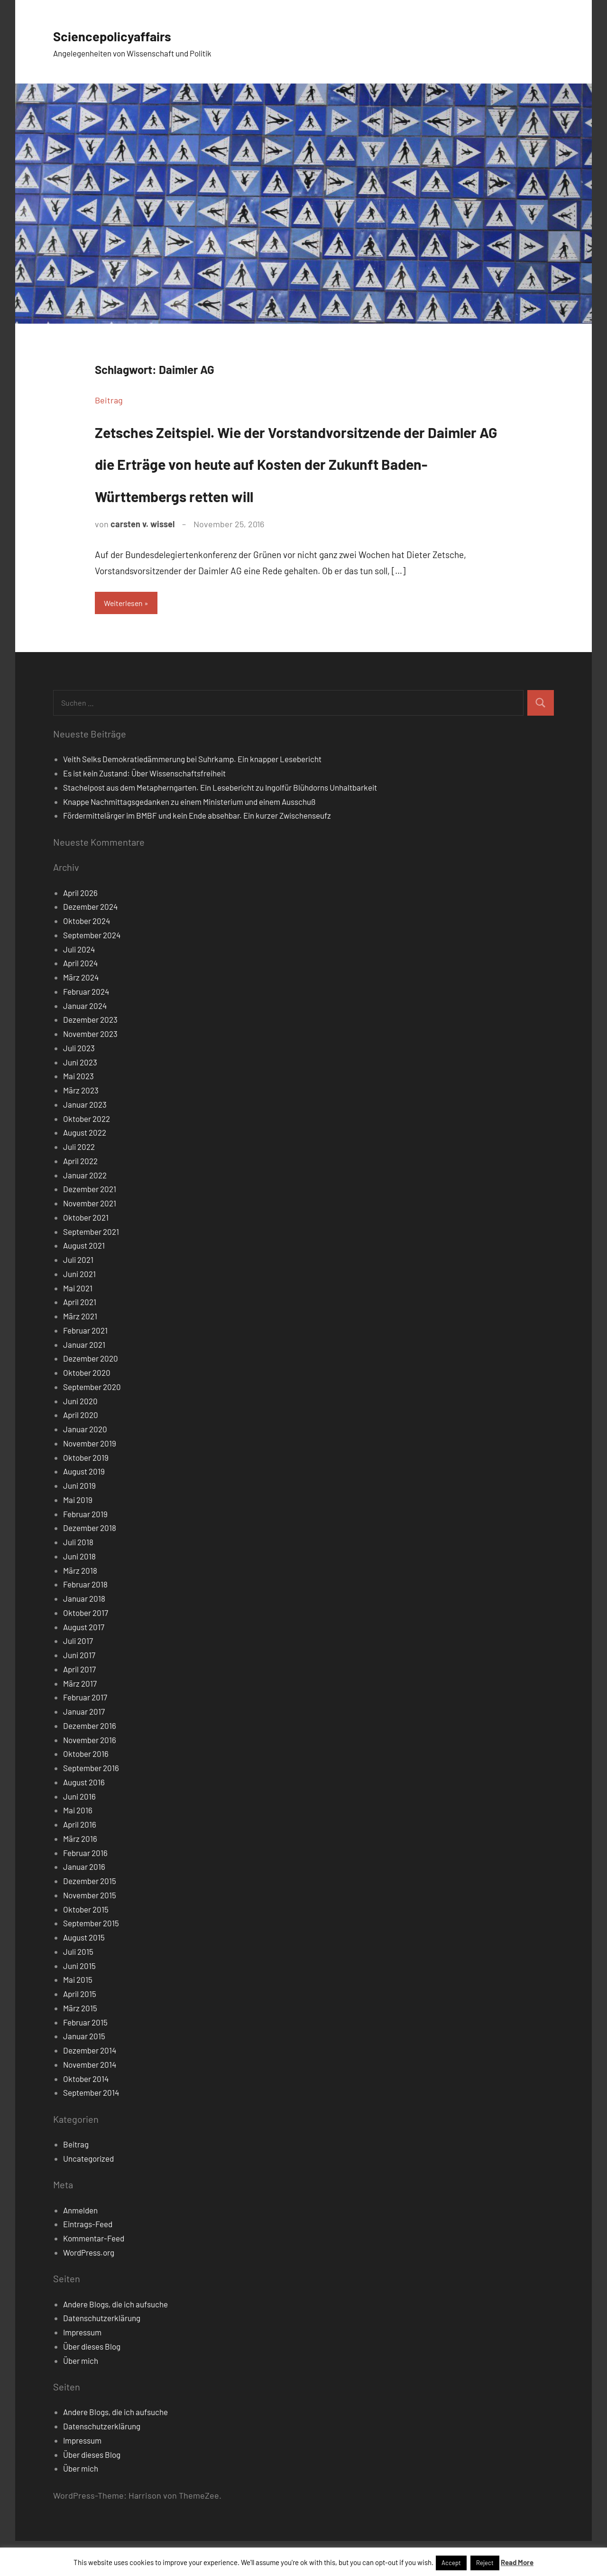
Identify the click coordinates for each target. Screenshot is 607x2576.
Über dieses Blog (91, 2381)
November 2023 (90, 1068)
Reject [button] (485, 2563)
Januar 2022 (85, 1209)
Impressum (82, 2367)
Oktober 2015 (86, 1944)
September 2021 (91, 1266)
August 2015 (84, 1972)
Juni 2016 (79, 1831)
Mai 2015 (77, 2014)
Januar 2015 (84, 2071)
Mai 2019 (77, 1535)
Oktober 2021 (86, 1252)
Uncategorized (88, 2193)
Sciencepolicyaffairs (131, 34)
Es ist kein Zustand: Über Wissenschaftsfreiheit (144, 808)
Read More (517, 2562)
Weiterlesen (128, 636)
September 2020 (92, 1422)
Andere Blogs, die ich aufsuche (115, 2338)
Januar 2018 (84, 1633)
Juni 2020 (80, 1435)
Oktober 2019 (86, 1492)
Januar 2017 (84, 1746)
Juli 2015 (78, 1986)
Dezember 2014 (89, 2085)
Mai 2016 (77, 1845)
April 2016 (79, 1859)
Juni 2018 (79, 1591)
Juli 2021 (78, 1294)
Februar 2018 (85, 1619)
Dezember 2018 (89, 1563)
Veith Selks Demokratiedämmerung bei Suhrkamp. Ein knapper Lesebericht (192, 794)
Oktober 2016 (86, 1788)
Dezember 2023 (90, 1054)
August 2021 (84, 1280)
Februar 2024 (86, 1026)
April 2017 (79, 1704)
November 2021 (89, 1238)
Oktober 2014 (86, 2113)
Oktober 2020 (86, 1407)
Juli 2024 (79, 984)
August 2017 (83, 1661)
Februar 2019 (85, 1548)
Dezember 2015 (89, 1916)
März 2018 (80, 1605)
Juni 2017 (79, 1690)
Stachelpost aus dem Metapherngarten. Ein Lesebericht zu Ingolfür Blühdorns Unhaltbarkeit (220, 822)
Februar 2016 (85, 1887)
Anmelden (80, 2244)
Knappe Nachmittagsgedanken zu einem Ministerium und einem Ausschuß (189, 836)
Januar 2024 (85, 1040)
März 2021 (80, 1351)
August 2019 (84, 1506)
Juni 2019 (79, 1520)
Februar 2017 (85, 1732)
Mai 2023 (78, 1111)
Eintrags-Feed (87, 2259)
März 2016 (80, 1873)
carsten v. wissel (142, 556)
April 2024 (80, 998)
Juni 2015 (79, 2000)
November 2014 (89, 2099)
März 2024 (81, 1012)
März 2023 (81, 1125)
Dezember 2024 (90, 941)
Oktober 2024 (86, 956)
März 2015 (80, 2043)
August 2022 (84, 1167)
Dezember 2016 (89, 1760)
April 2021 (79, 1337)
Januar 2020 (85, 1464)
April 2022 (80, 1196)
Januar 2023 (85, 1139)
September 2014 (91, 2127)
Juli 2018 (78, 1577)
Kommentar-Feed (93, 2273)
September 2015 (91, 1958)
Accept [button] (451, 2563)
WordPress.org (88, 2287)
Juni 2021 (79, 1309)
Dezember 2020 (90, 1393)
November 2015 (89, 1930)
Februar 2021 (85, 1365)
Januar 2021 (84, 1379)
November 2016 (89, 1774)
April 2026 (80, 927)
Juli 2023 (79, 1083)
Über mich (80, 2395)
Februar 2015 (85, 2057)
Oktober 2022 (86, 1153)
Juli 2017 (78, 1675)
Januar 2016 (84, 1901)
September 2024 (91, 970)
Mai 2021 (77, 1322)
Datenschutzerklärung (101, 2353)
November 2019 (89, 1478)
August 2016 (84, 1817)
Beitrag (109, 400)
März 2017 (80, 1718)
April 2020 (80, 1450)
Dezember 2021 (89, 1224)
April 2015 (79, 2029)
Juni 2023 (80, 1096)
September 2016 (91, 1803)
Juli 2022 (79, 1181)
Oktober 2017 (85, 1647)
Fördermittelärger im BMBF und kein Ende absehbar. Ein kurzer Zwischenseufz (197, 850)
